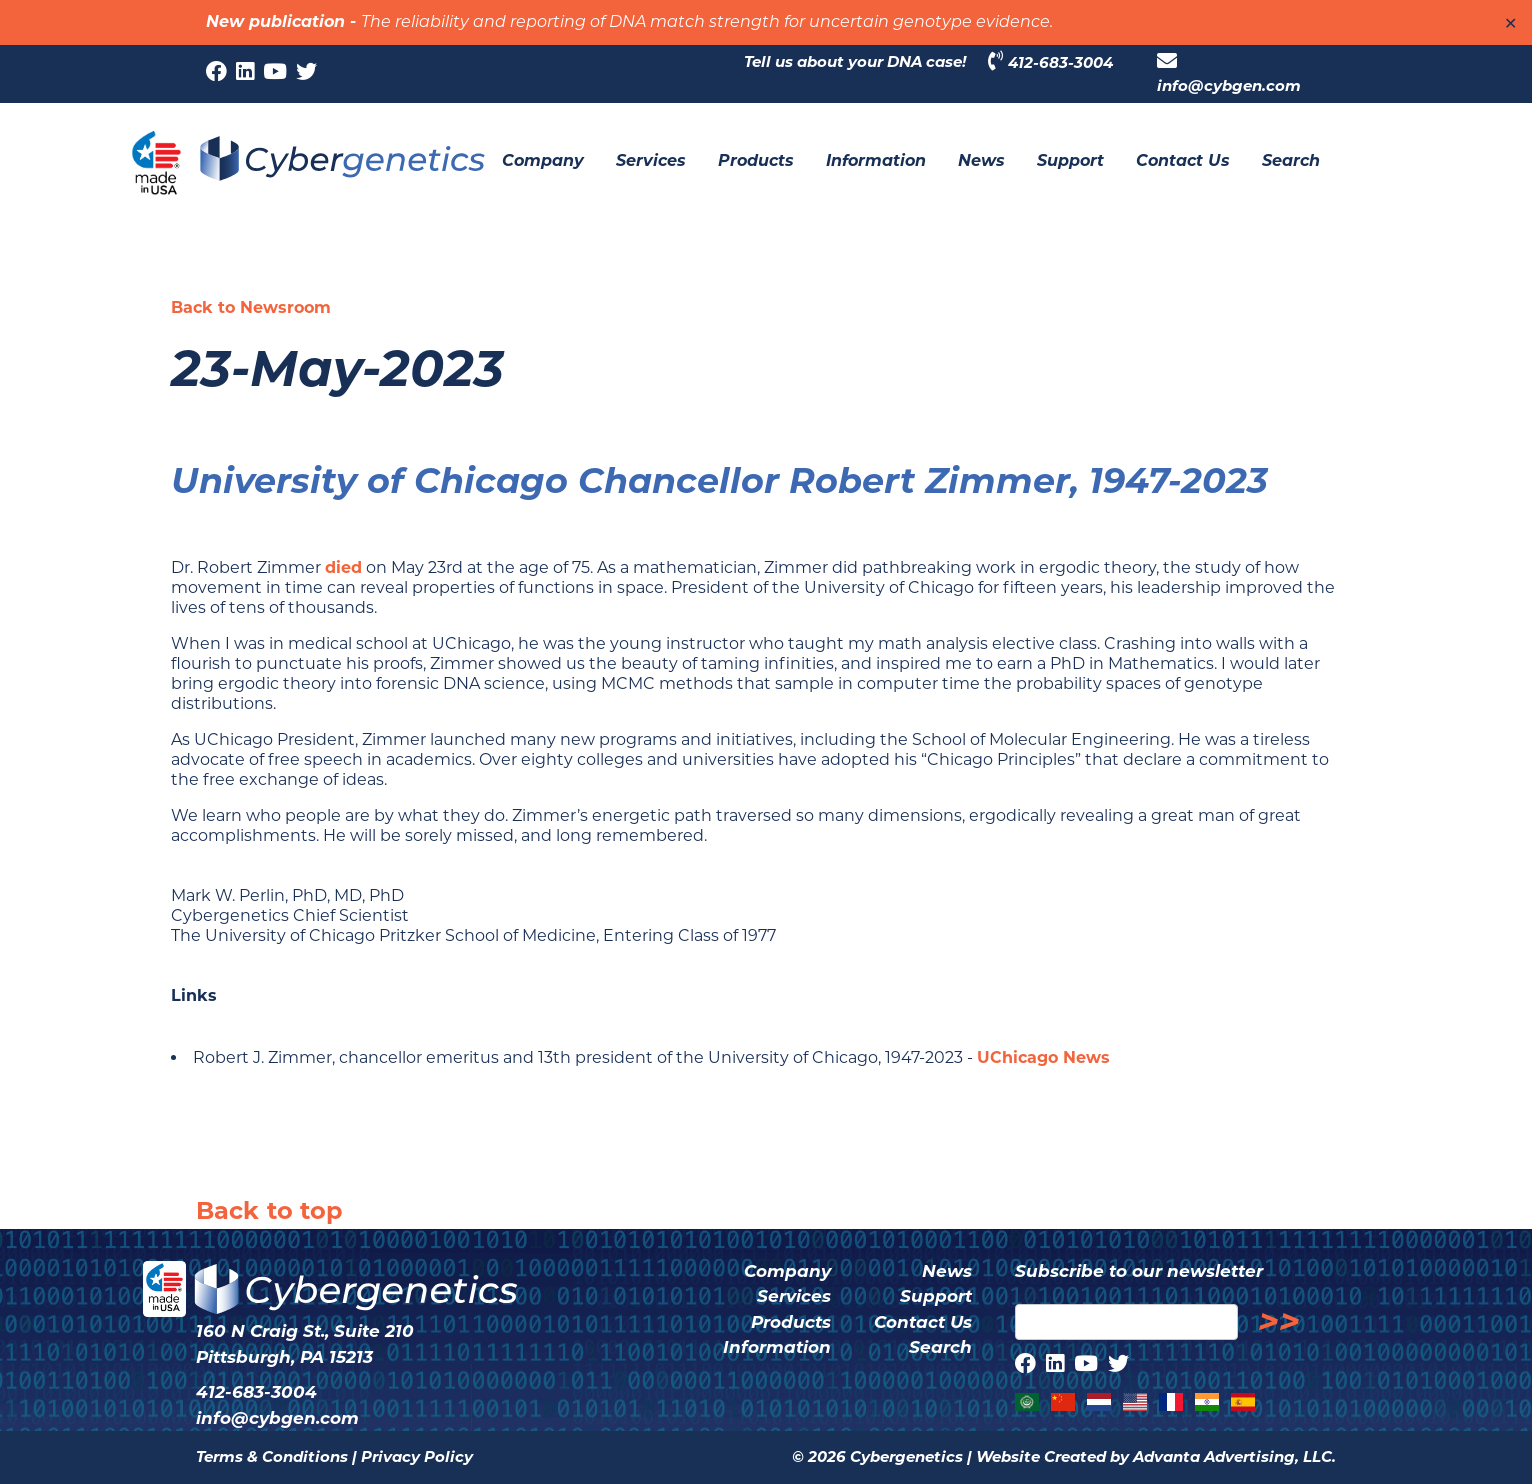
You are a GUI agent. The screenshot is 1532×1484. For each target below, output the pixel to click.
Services (794, 1296)
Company (787, 1271)
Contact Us (923, 1322)
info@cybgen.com (1229, 73)
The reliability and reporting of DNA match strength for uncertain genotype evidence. (707, 23)
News (947, 1271)
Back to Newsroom (251, 307)
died (343, 567)
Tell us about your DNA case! (855, 61)
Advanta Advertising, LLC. (1234, 1456)
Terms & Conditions (272, 1456)
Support (936, 1296)
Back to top (269, 1210)
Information (777, 1347)
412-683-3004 (1050, 61)
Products (791, 1322)
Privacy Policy (417, 1456)
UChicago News (1043, 1057)
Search (940, 1347)
